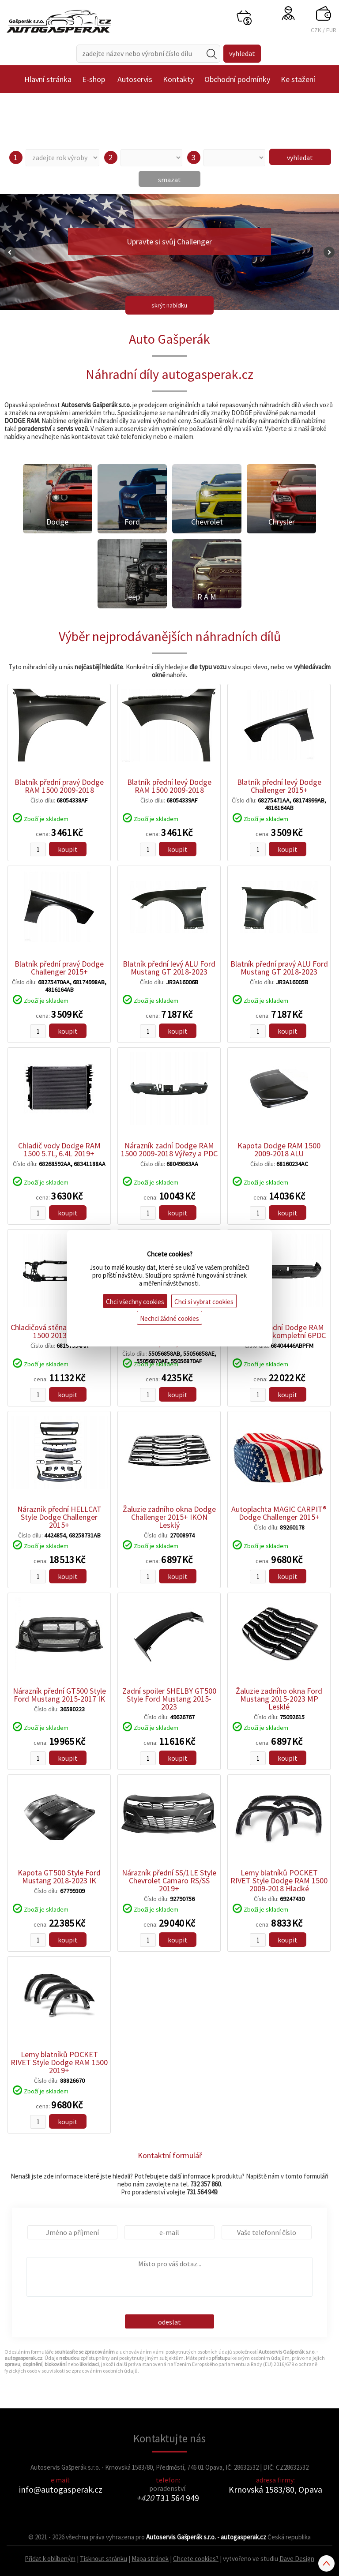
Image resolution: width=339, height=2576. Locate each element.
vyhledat (300, 157)
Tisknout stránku (103, 2558)
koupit (68, 849)
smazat (169, 179)
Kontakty (178, 79)
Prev (9, 252)
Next (329, 252)
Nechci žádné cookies (169, 1318)
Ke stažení (298, 79)
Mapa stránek (150, 2558)
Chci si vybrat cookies (204, 1301)
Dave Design (296, 2558)
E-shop (93, 79)
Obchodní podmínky (237, 79)
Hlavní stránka (48, 79)
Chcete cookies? (195, 2558)
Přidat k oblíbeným (50, 2558)
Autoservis (134, 79)
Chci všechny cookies (135, 1301)
